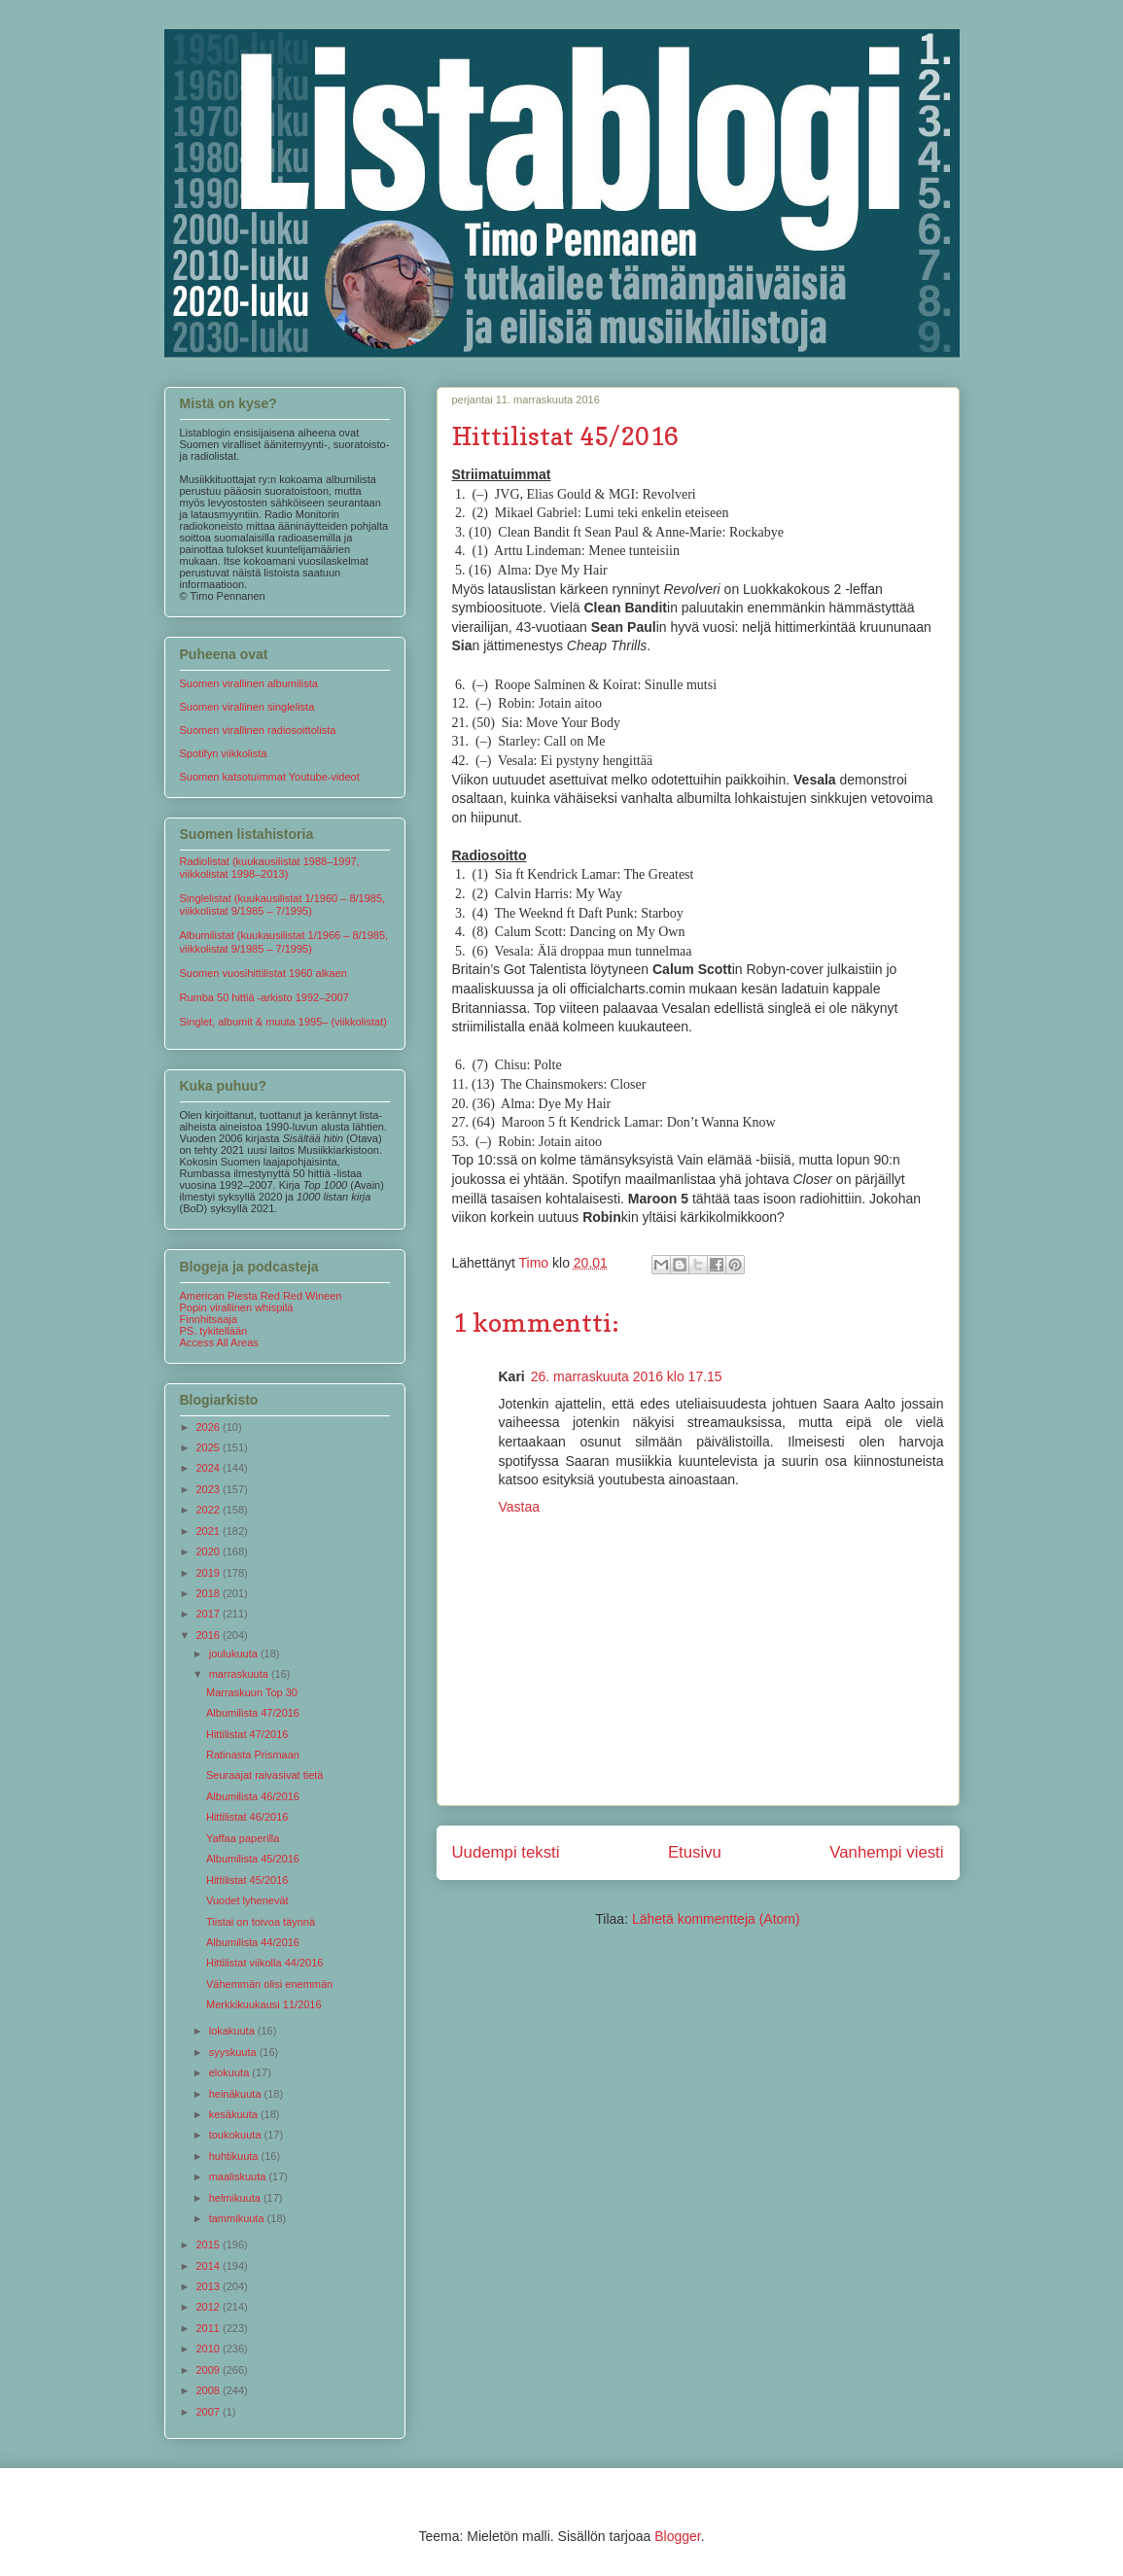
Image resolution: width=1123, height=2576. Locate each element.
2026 (210, 1427)
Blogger (677, 2536)
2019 (210, 1573)
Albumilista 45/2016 (252, 1858)
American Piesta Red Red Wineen (261, 1296)
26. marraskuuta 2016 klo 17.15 (626, 1376)
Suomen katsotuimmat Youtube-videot (270, 777)
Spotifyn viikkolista (223, 753)
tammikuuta (238, 2218)
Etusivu (694, 1852)
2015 (210, 2244)
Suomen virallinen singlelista (247, 707)
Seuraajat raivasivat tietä (264, 1775)
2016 (210, 1635)
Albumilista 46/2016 (252, 1796)
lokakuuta (233, 2030)
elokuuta (231, 2072)
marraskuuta (240, 1674)
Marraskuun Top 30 (252, 1692)
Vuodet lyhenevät (247, 1900)
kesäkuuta (235, 2114)
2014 (210, 2266)
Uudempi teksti (506, 1852)
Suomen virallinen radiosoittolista (258, 730)
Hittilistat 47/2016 (247, 1734)
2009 (210, 2370)
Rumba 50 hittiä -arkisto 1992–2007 (264, 997)
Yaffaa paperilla (242, 1838)
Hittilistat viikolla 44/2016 (264, 1962)
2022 (210, 1509)
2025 (210, 1447)
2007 (210, 2412)
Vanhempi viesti (886, 1852)
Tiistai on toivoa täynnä (260, 1922)
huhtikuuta (235, 2156)
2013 (210, 2286)
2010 (210, 2348)
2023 (210, 1489)
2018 (210, 1593)
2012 (210, 2307)
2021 (210, 1531)
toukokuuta (236, 2135)
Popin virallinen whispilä (237, 1307)
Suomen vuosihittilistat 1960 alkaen (263, 973)
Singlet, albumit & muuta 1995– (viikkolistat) (283, 1021)
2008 (210, 2390)
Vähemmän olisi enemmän (269, 1984)
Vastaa (520, 1506)
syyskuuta (234, 2052)
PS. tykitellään (214, 1331)
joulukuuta (235, 1653)
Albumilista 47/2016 (252, 1713)
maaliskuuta (239, 2176)
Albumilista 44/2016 (252, 1942)
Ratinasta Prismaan (252, 1754)
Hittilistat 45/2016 (247, 1880)
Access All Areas (219, 1342)
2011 (210, 2328)
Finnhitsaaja (208, 1319)
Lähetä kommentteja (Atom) (716, 1919)
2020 (210, 1551)
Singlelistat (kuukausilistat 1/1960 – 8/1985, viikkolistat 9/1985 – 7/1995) (283, 904)
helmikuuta (236, 2198)
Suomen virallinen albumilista (249, 683)
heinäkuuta (236, 2094)
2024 (210, 1468)
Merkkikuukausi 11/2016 (264, 2004)
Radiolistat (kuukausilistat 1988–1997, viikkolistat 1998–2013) (270, 867)
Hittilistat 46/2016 (247, 1817)
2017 (210, 1613)
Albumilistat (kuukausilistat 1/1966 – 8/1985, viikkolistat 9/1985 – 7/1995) (284, 941)
